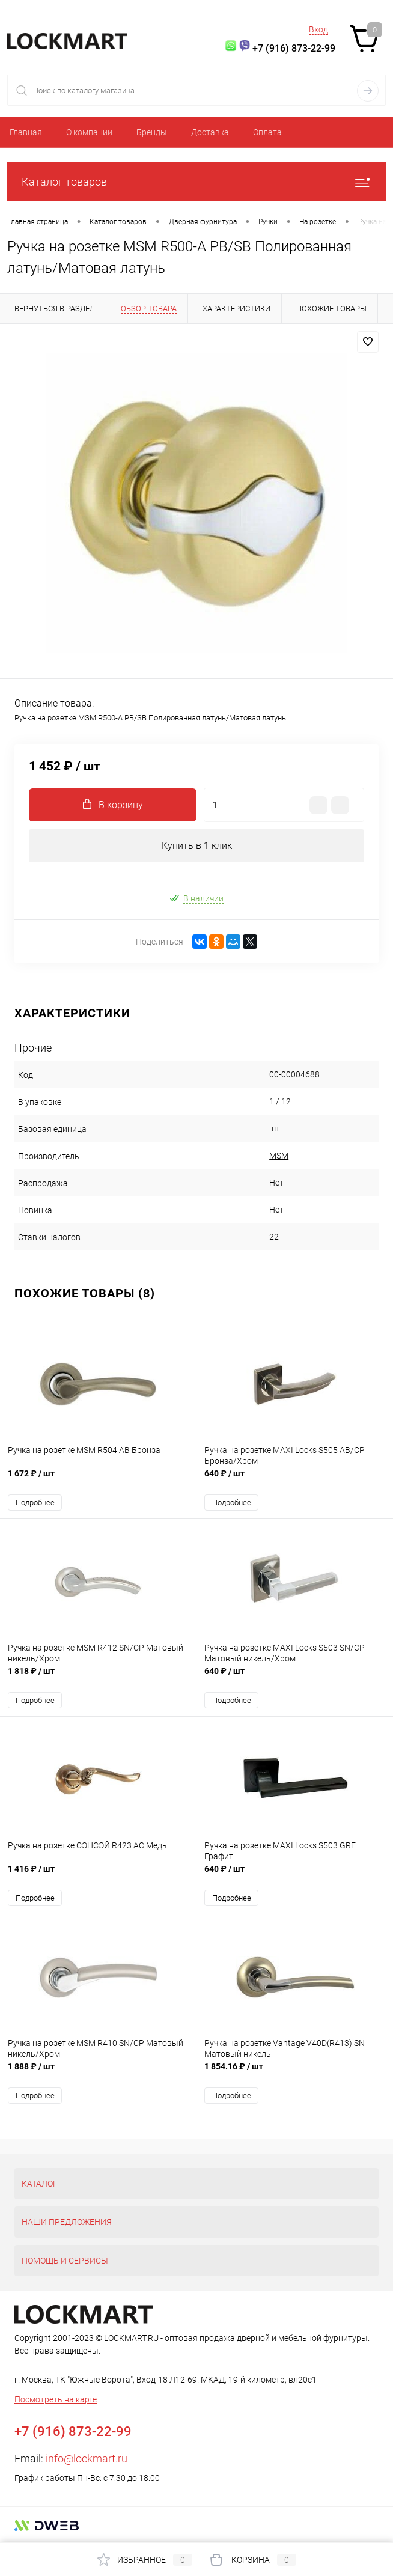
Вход (318, 29)
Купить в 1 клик (197, 845)
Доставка (210, 132)
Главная (26, 132)
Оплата (267, 132)
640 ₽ (294, 1480)
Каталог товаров (196, 181)
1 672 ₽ (98, 1480)
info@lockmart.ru (86, 2458)
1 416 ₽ (98, 1875)
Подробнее (35, 1502)
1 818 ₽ (98, 1677)
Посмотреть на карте (55, 2399)
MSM (278, 1155)
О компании (89, 132)
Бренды (151, 132)
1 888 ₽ (98, 2073)
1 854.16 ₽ (294, 2073)
